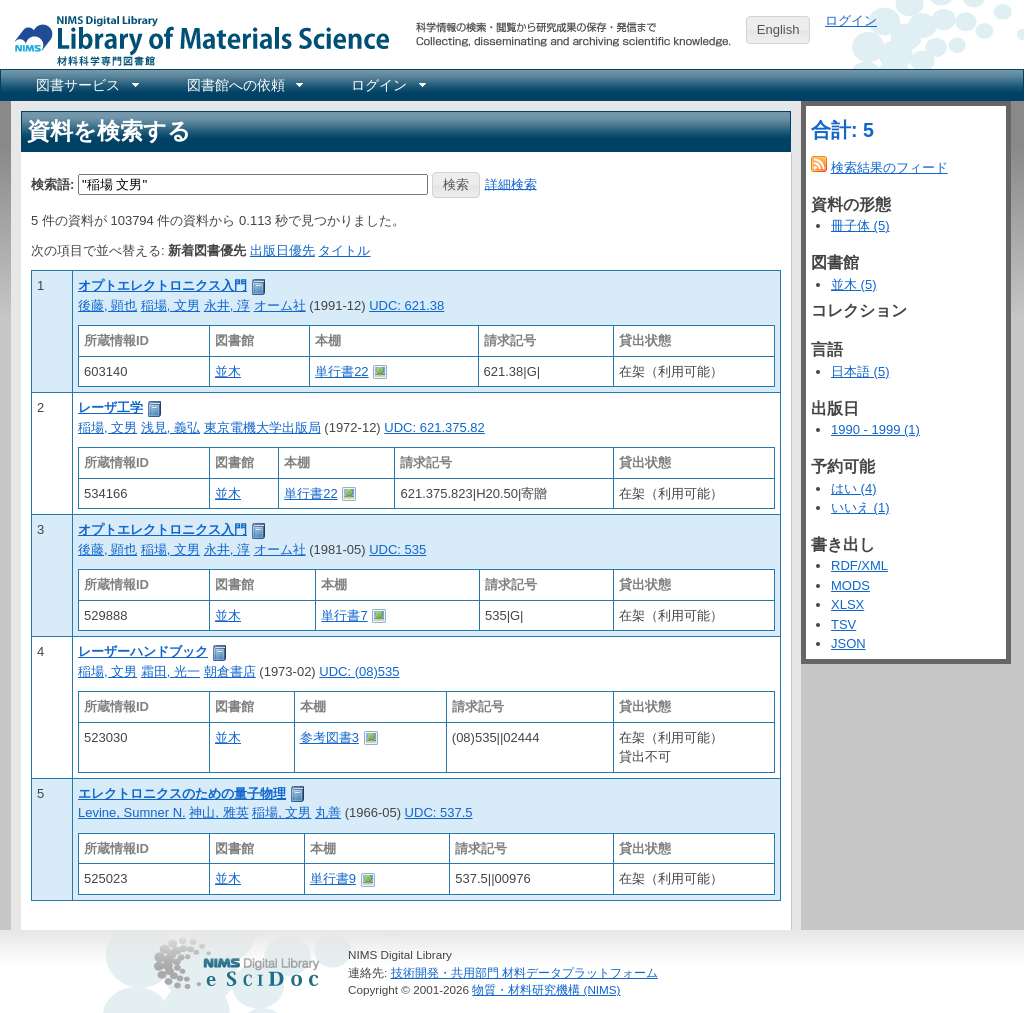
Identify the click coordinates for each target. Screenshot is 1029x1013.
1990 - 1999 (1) (875, 429)
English (778, 29)
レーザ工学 (110, 407)
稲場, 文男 (170, 305)
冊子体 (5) (860, 225)
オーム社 (280, 305)
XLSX (847, 604)
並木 (228, 371)
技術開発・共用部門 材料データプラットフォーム (524, 972)
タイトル (344, 250)
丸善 (328, 812)
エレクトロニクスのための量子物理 (182, 793)
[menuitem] (86, 85)
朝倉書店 (230, 671)
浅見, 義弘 (170, 427)
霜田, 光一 (170, 671)
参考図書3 (329, 737)
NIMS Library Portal (196, 39)
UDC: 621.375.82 (434, 427)
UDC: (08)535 (359, 671)
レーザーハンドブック (143, 651)
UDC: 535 (397, 549)
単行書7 (344, 615)
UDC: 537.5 (439, 812)
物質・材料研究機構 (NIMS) (546, 989)
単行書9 (333, 878)
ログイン (851, 20)
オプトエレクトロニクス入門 (162, 285)
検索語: (52, 183)
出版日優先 (282, 250)
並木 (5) (854, 284)
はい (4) (854, 488)
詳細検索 (511, 183)
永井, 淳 (227, 305)
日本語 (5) (860, 371)
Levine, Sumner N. (132, 812)
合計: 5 (842, 130)
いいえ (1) (860, 507)
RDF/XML (859, 565)
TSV (843, 624)
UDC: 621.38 (406, 305)
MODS (850, 585)
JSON (848, 643)
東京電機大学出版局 (262, 427)
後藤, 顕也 (107, 305)
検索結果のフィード (889, 167)
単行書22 (341, 371)
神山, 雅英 (218, 812)
